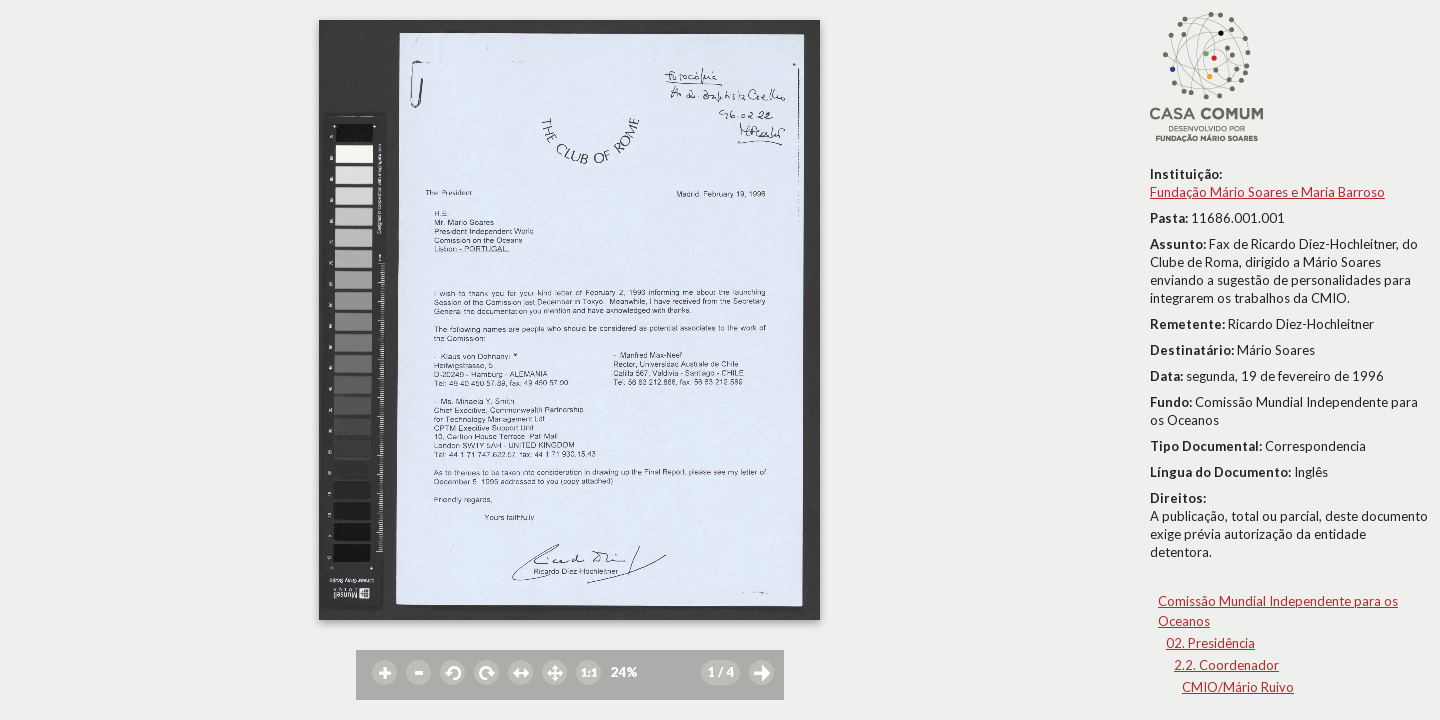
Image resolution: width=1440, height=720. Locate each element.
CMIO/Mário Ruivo (1238, 687)
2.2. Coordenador (1226, 665)
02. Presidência (1210, 643)
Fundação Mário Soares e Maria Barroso (1267, 192)
